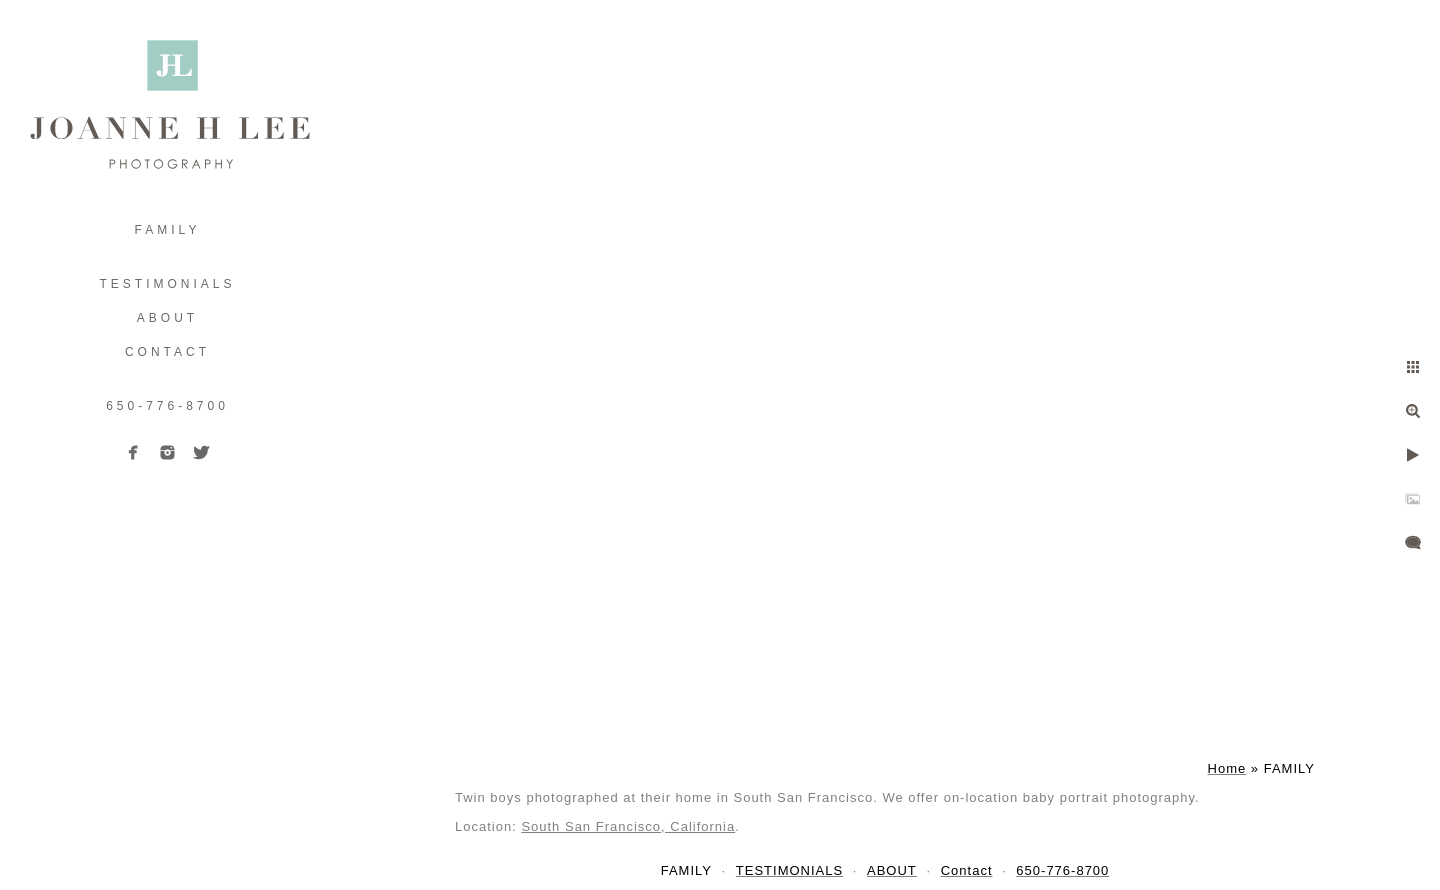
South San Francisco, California (628, 826)
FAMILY (168, 230)
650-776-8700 (167, 406)
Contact (167, 352)
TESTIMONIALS (167, 284)
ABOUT (167, 318)
